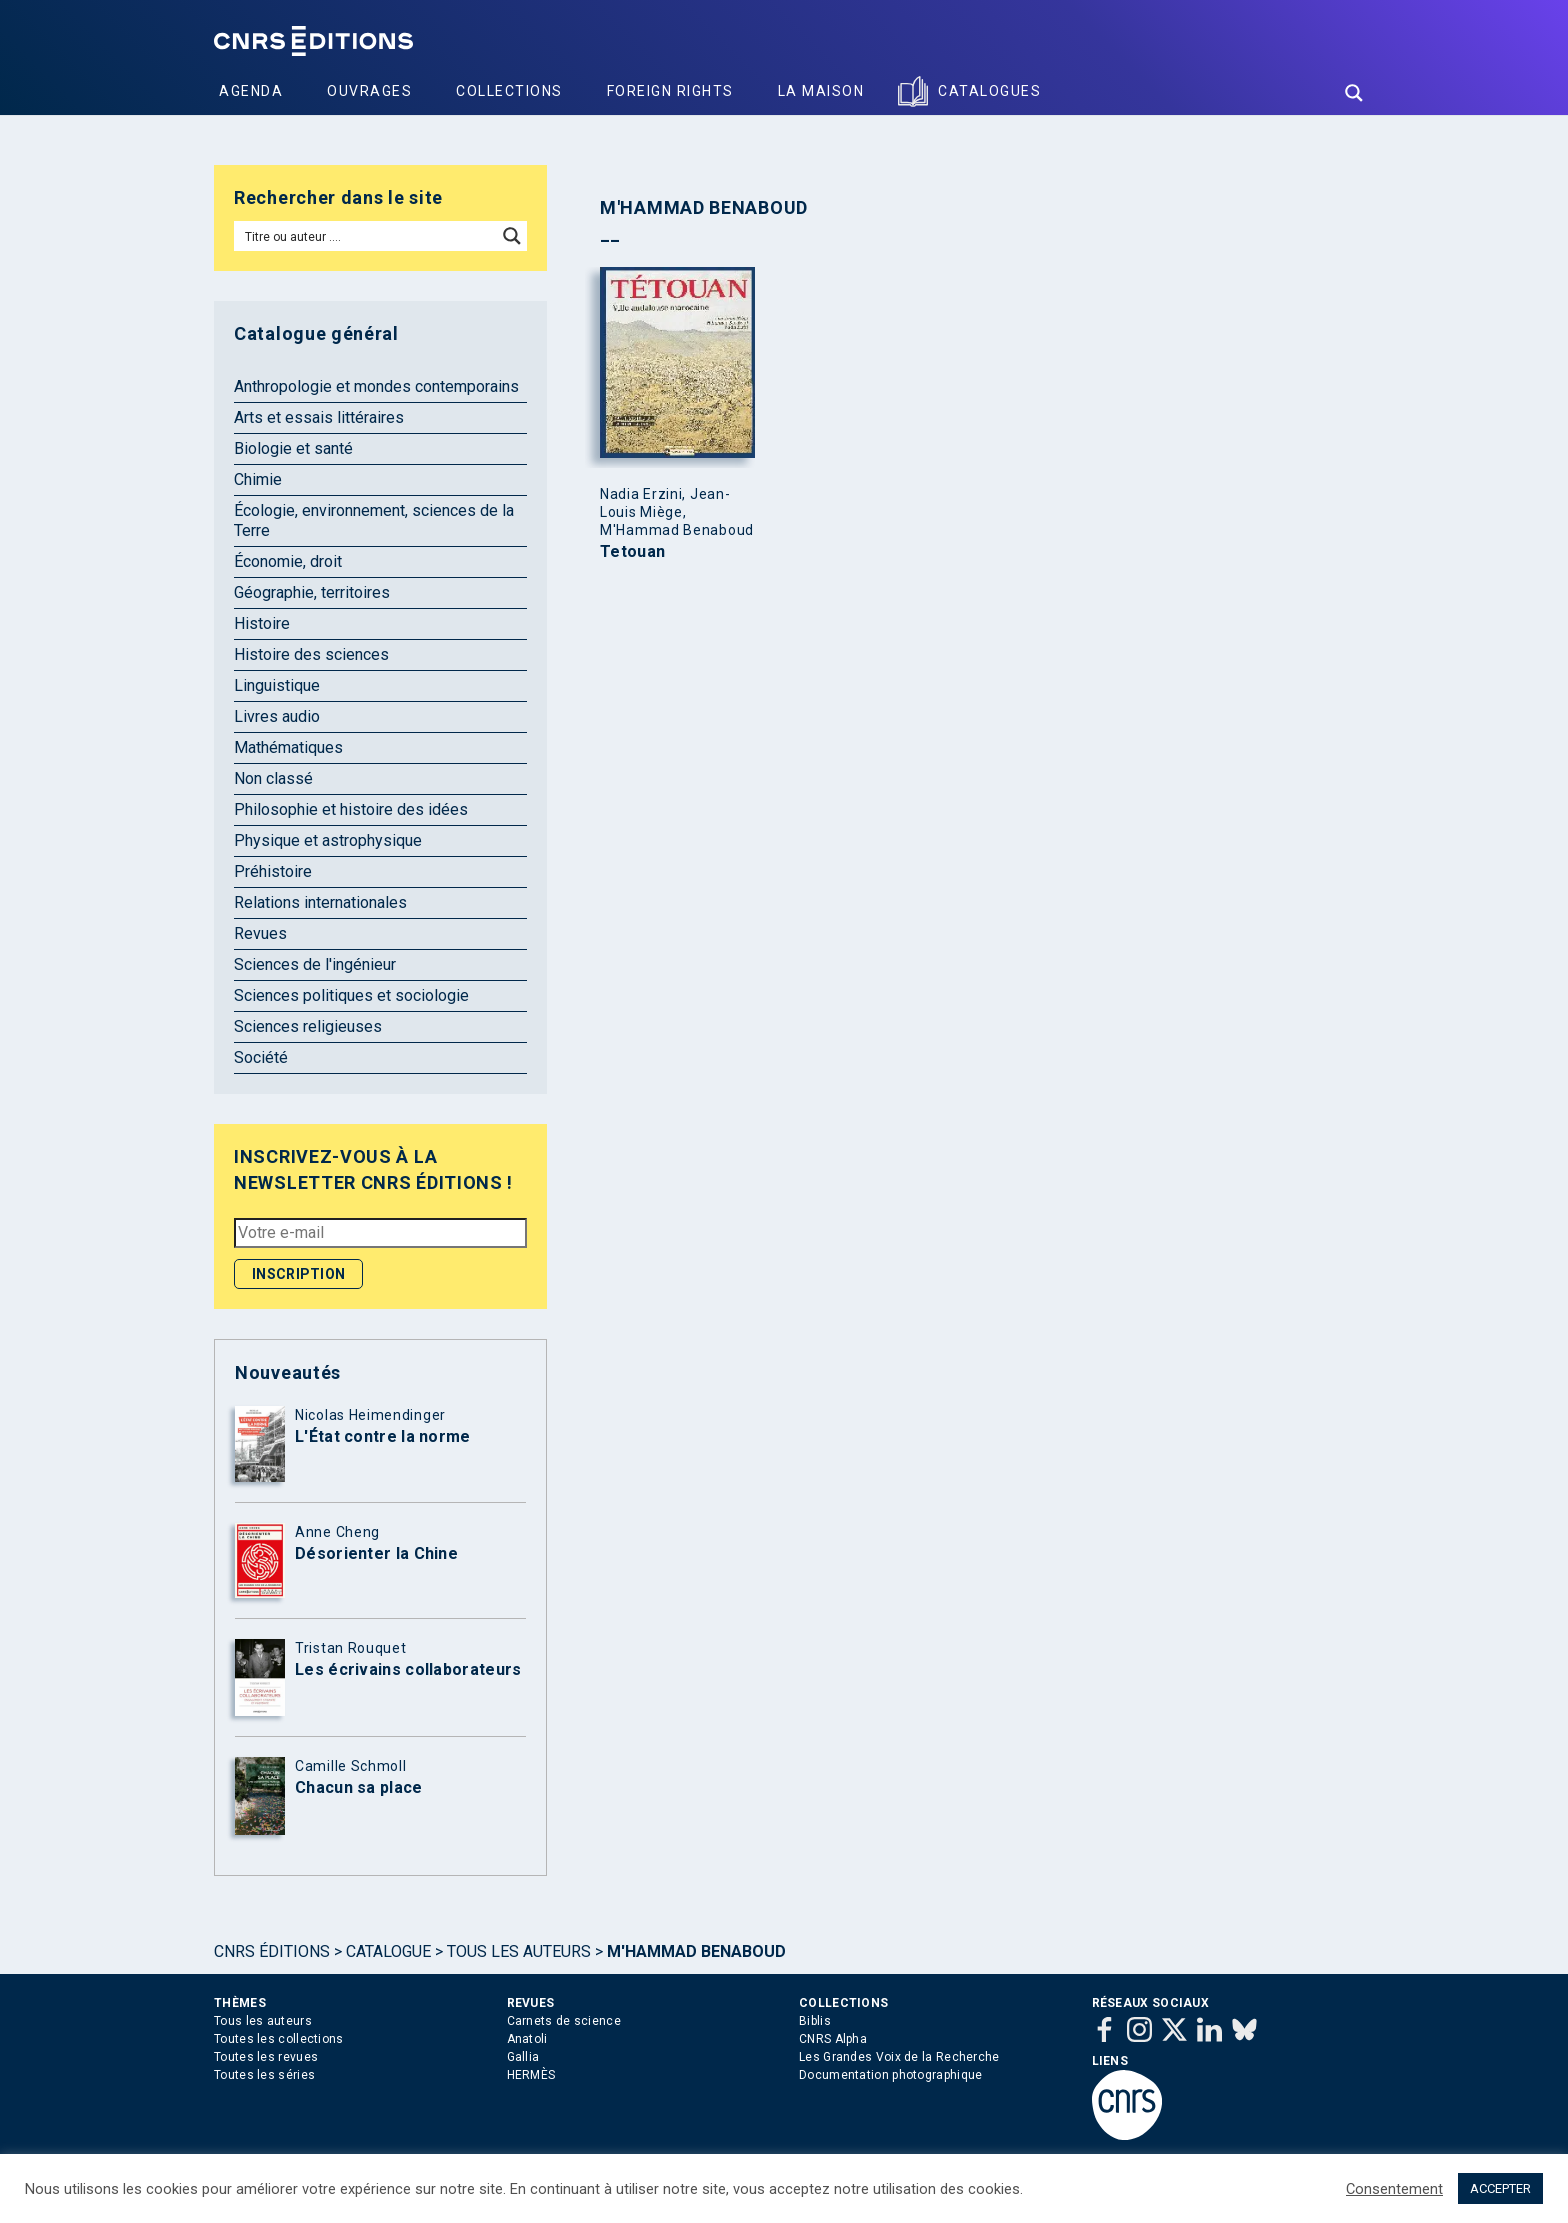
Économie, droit (288, 561)
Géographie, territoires (312, 592)
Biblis (815, 2021)
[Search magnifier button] (1354, 93)
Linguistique (277, 685)
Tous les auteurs (519, 1951)
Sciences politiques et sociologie (351, 995)
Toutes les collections (279, 2039)
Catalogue (388, 1951)
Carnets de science (564, 2021)
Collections (509, 91)
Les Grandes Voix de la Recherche (899, 2057)
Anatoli (527, 2039)
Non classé (273, 778)
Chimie (258, 479)
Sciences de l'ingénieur (315, 964)
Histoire (262, 623)
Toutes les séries (264, 2075)
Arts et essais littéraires (319, 417)
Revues (260, 933)
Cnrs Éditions (272, 1951)
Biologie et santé (293, 448)
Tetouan (632, 552)
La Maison (821, 91)
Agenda (251, 91)
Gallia (523, 2057)
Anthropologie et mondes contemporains (376, 386)
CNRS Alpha (833, 2039)
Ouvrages (369, 91)
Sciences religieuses (308, 1026)
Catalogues (989, 91)
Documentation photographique (890, 2075)
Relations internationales (320, 902)
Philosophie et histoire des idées (351, 809)
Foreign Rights (670, 91)
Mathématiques (288, 747)
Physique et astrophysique (328, 840)
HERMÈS (531, 2075)
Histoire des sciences (311, 654)
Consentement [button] (1394, 2189)
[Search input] (366, 236)
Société (261, 1057)
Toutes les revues (266, 2057)
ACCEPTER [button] (1500, 2188)
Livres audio (277, 716)
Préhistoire (273, 871)
